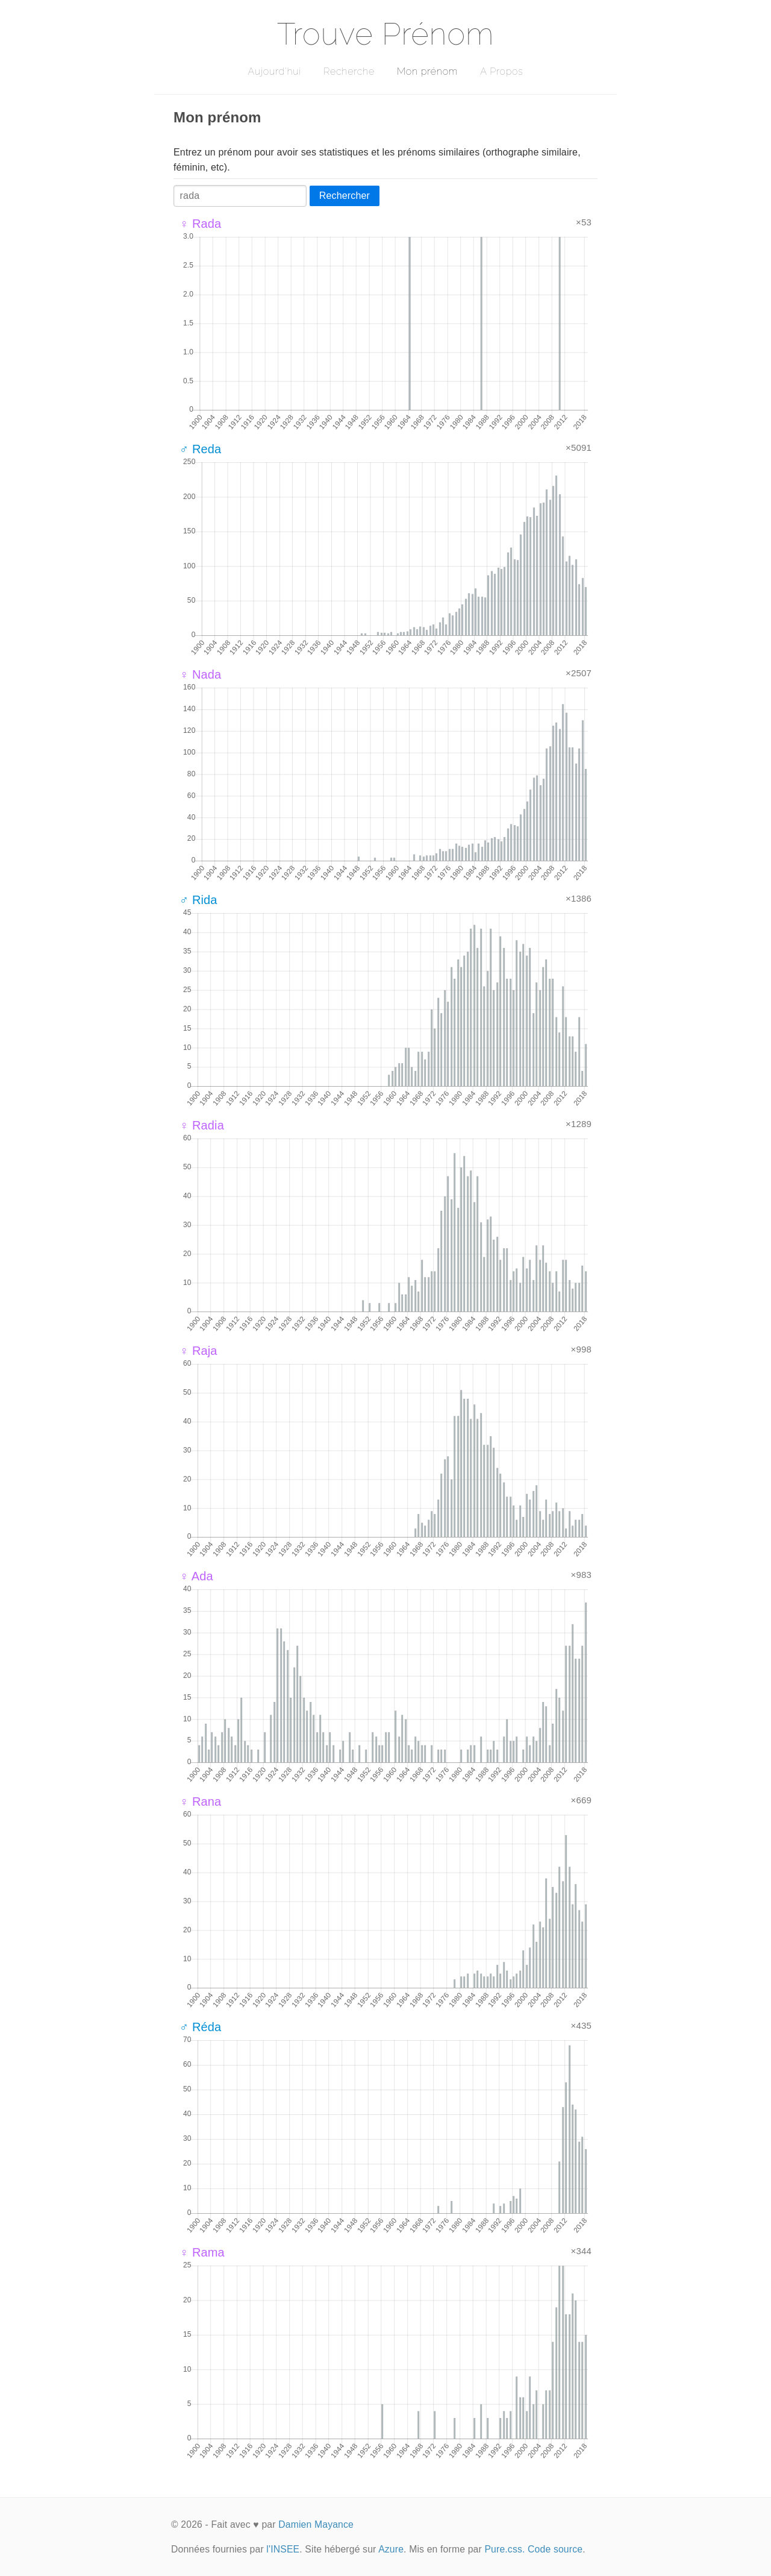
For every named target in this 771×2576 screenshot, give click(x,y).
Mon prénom (427, 71)
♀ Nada (200, 674)
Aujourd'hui (274, 71)
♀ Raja (198, 1350)
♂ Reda (200, 449)
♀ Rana (200, 1801)
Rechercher (344, 195)
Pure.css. (504, 2549)
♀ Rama (202, 2252)
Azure (391, 2549)
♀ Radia (201, 1125)
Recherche (349, 71)
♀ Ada (196, 1576)
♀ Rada (200, 223)
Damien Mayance (316, 2524)
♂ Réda (200, 2027)
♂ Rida (198, 899)
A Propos (501, 71)
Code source (555, 2549)
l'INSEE (282, 2549)
